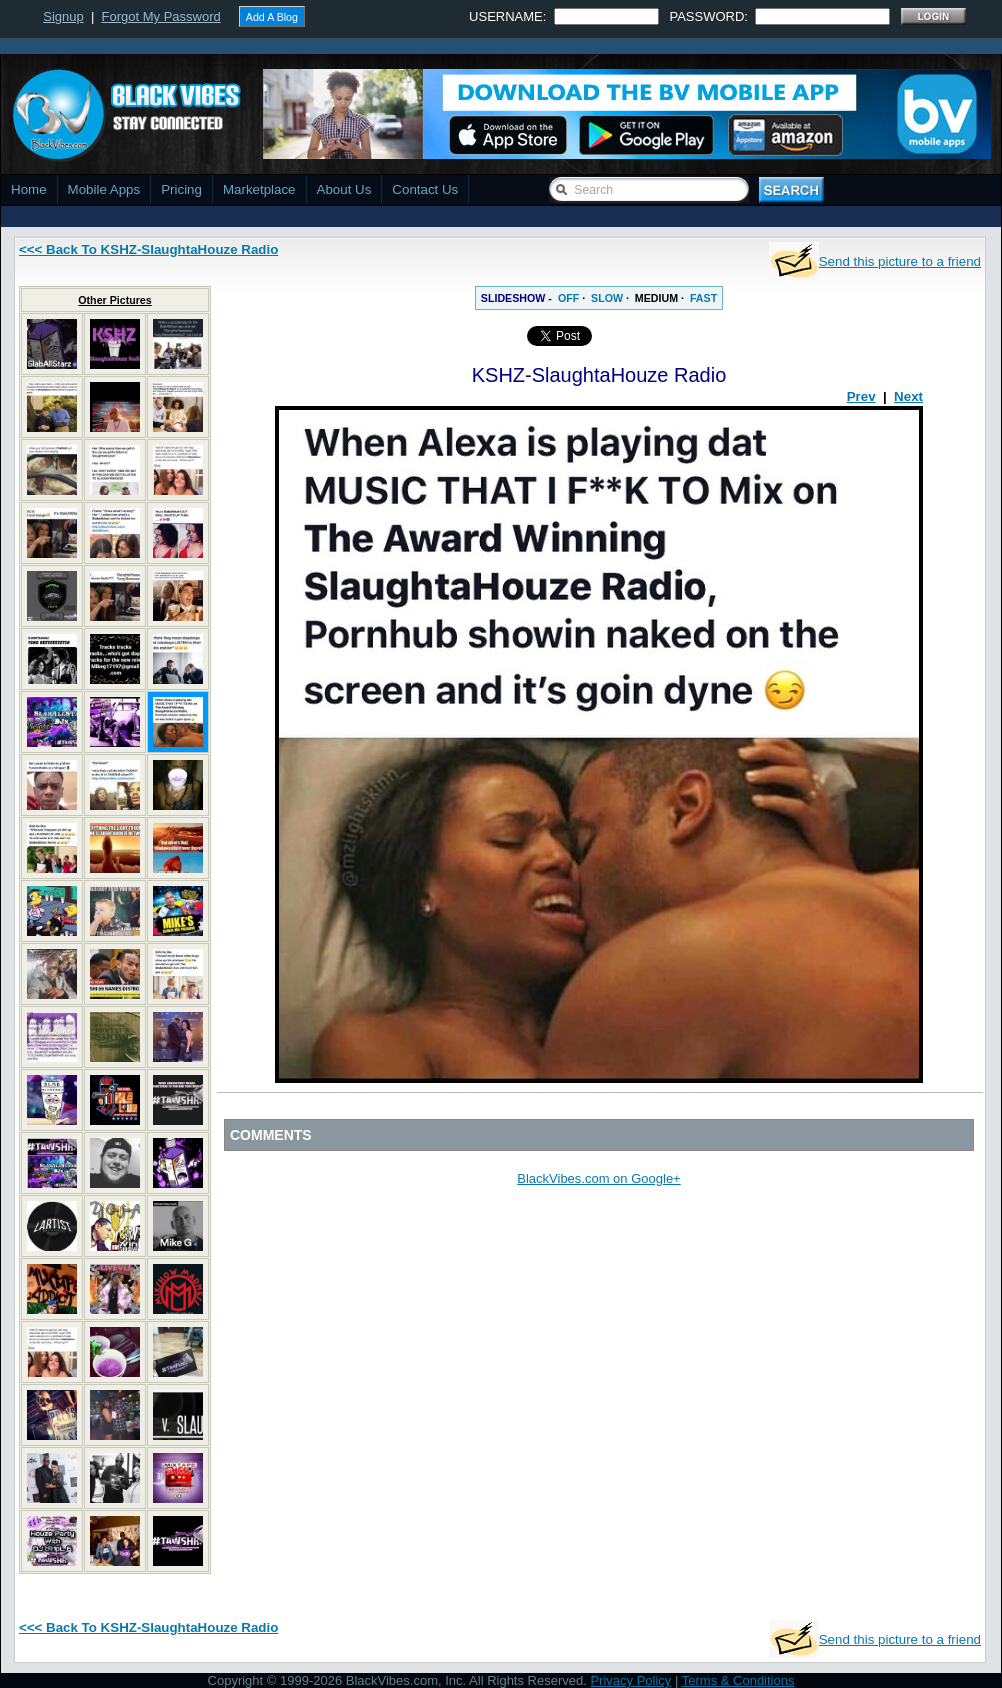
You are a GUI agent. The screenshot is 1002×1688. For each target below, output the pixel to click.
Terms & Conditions (738, 1680)
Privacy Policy (630, 1680)
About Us (344, 189)
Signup (63, 16)
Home (29, 189)
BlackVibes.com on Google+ (598, 1178)
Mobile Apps (104, 189)
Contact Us (425, 189)
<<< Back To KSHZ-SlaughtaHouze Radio (148, 249)
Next (908, 396)
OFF (568, 298)
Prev (861, 396)
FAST (703, 298)
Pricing (181, 189)
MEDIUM (656, 298)
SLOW (607, 298)
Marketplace (259, 189)
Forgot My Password (161, 16)
